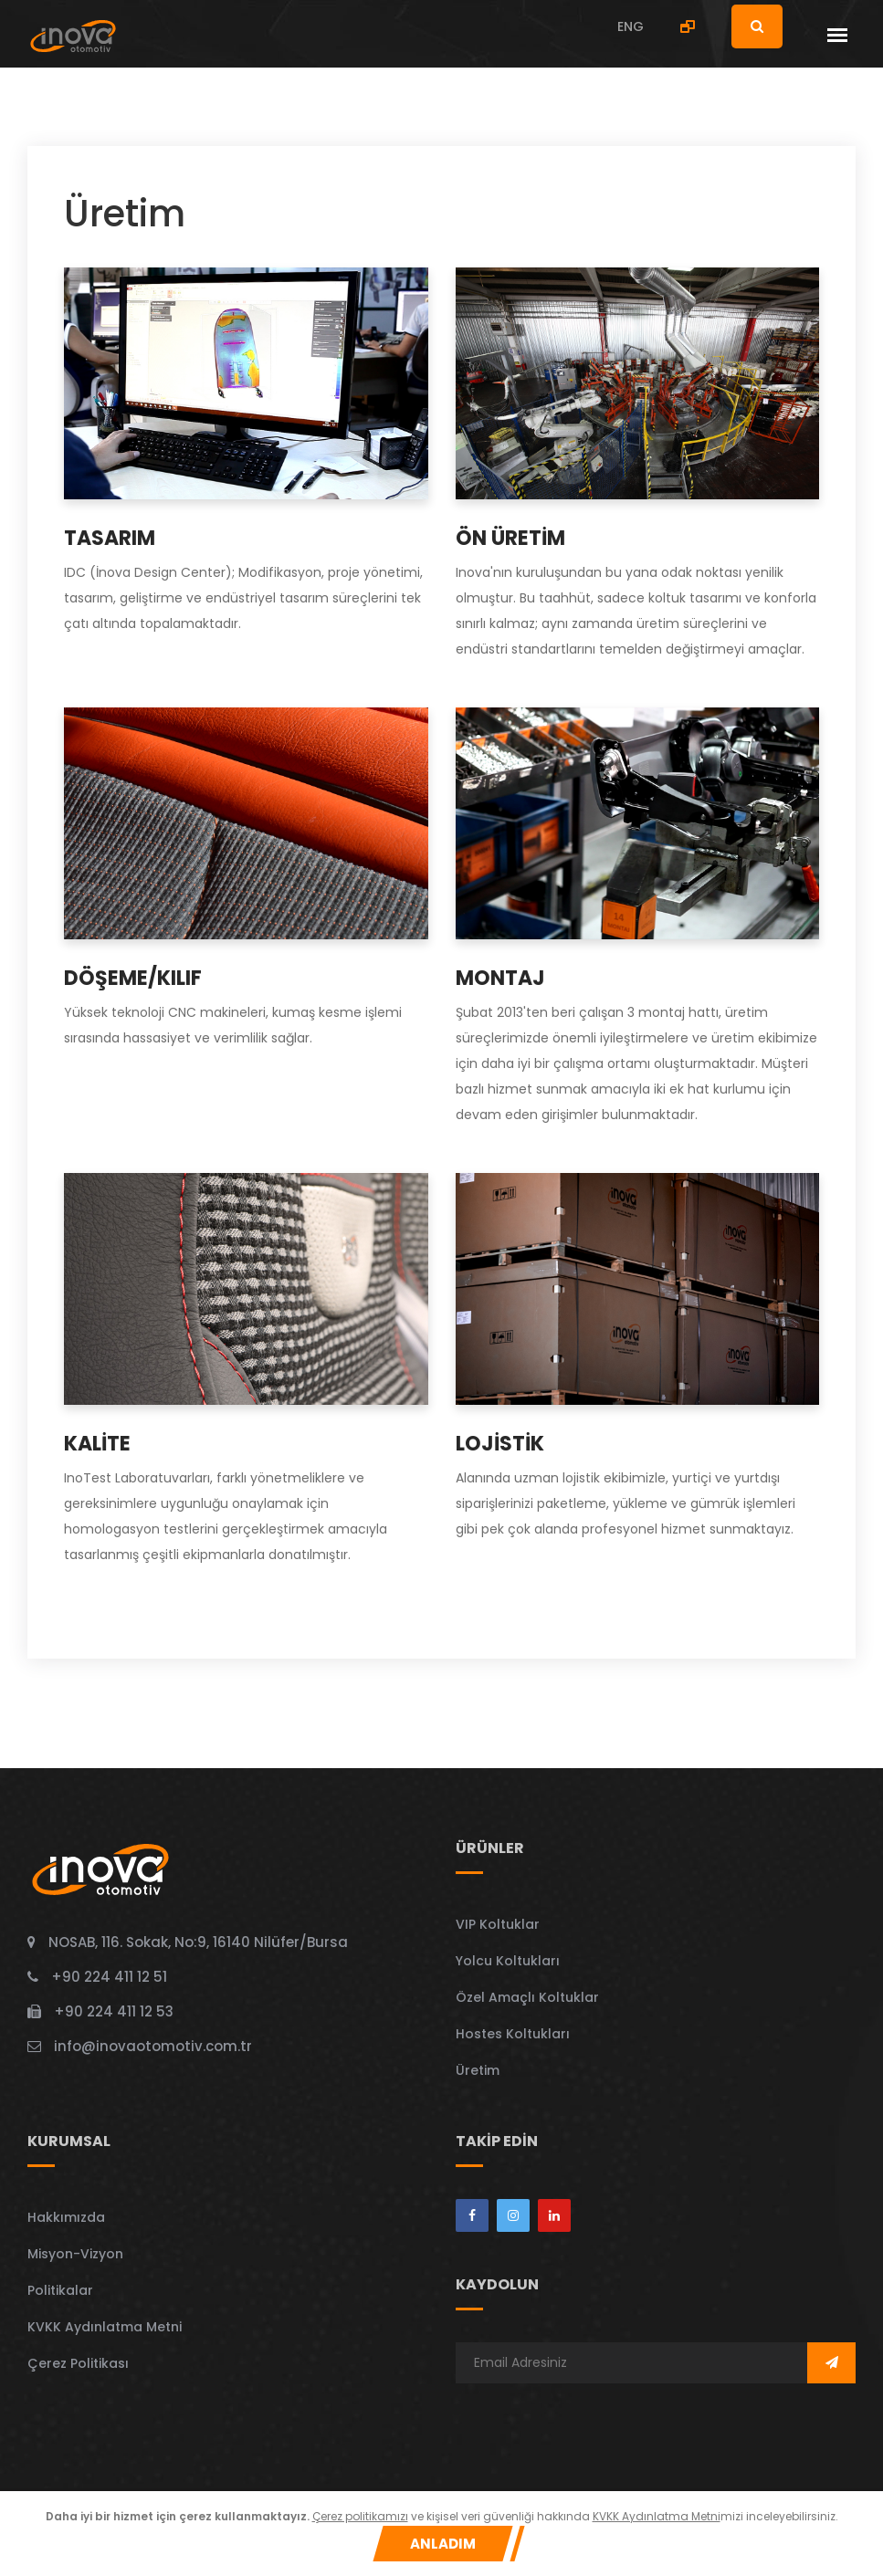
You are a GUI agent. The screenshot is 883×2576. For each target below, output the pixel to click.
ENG (630, 26)
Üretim (477, 2070)
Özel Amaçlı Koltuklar (527, 1997)
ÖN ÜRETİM (510, 538)
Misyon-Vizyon (75, 2254)
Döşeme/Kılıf (133, 978)
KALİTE (97, 1443)
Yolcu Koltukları (508, 1961)
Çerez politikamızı (360, 2516)
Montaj (500, 978)
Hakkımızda (66, 2217)
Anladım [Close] (443, 2543)
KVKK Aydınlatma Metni (104, 2327)
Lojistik (500, 1443)
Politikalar (60, 2290)
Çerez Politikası (78, 2363)
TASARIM (109, 538)
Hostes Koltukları (513, 2034)
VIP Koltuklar (498, 1924)
